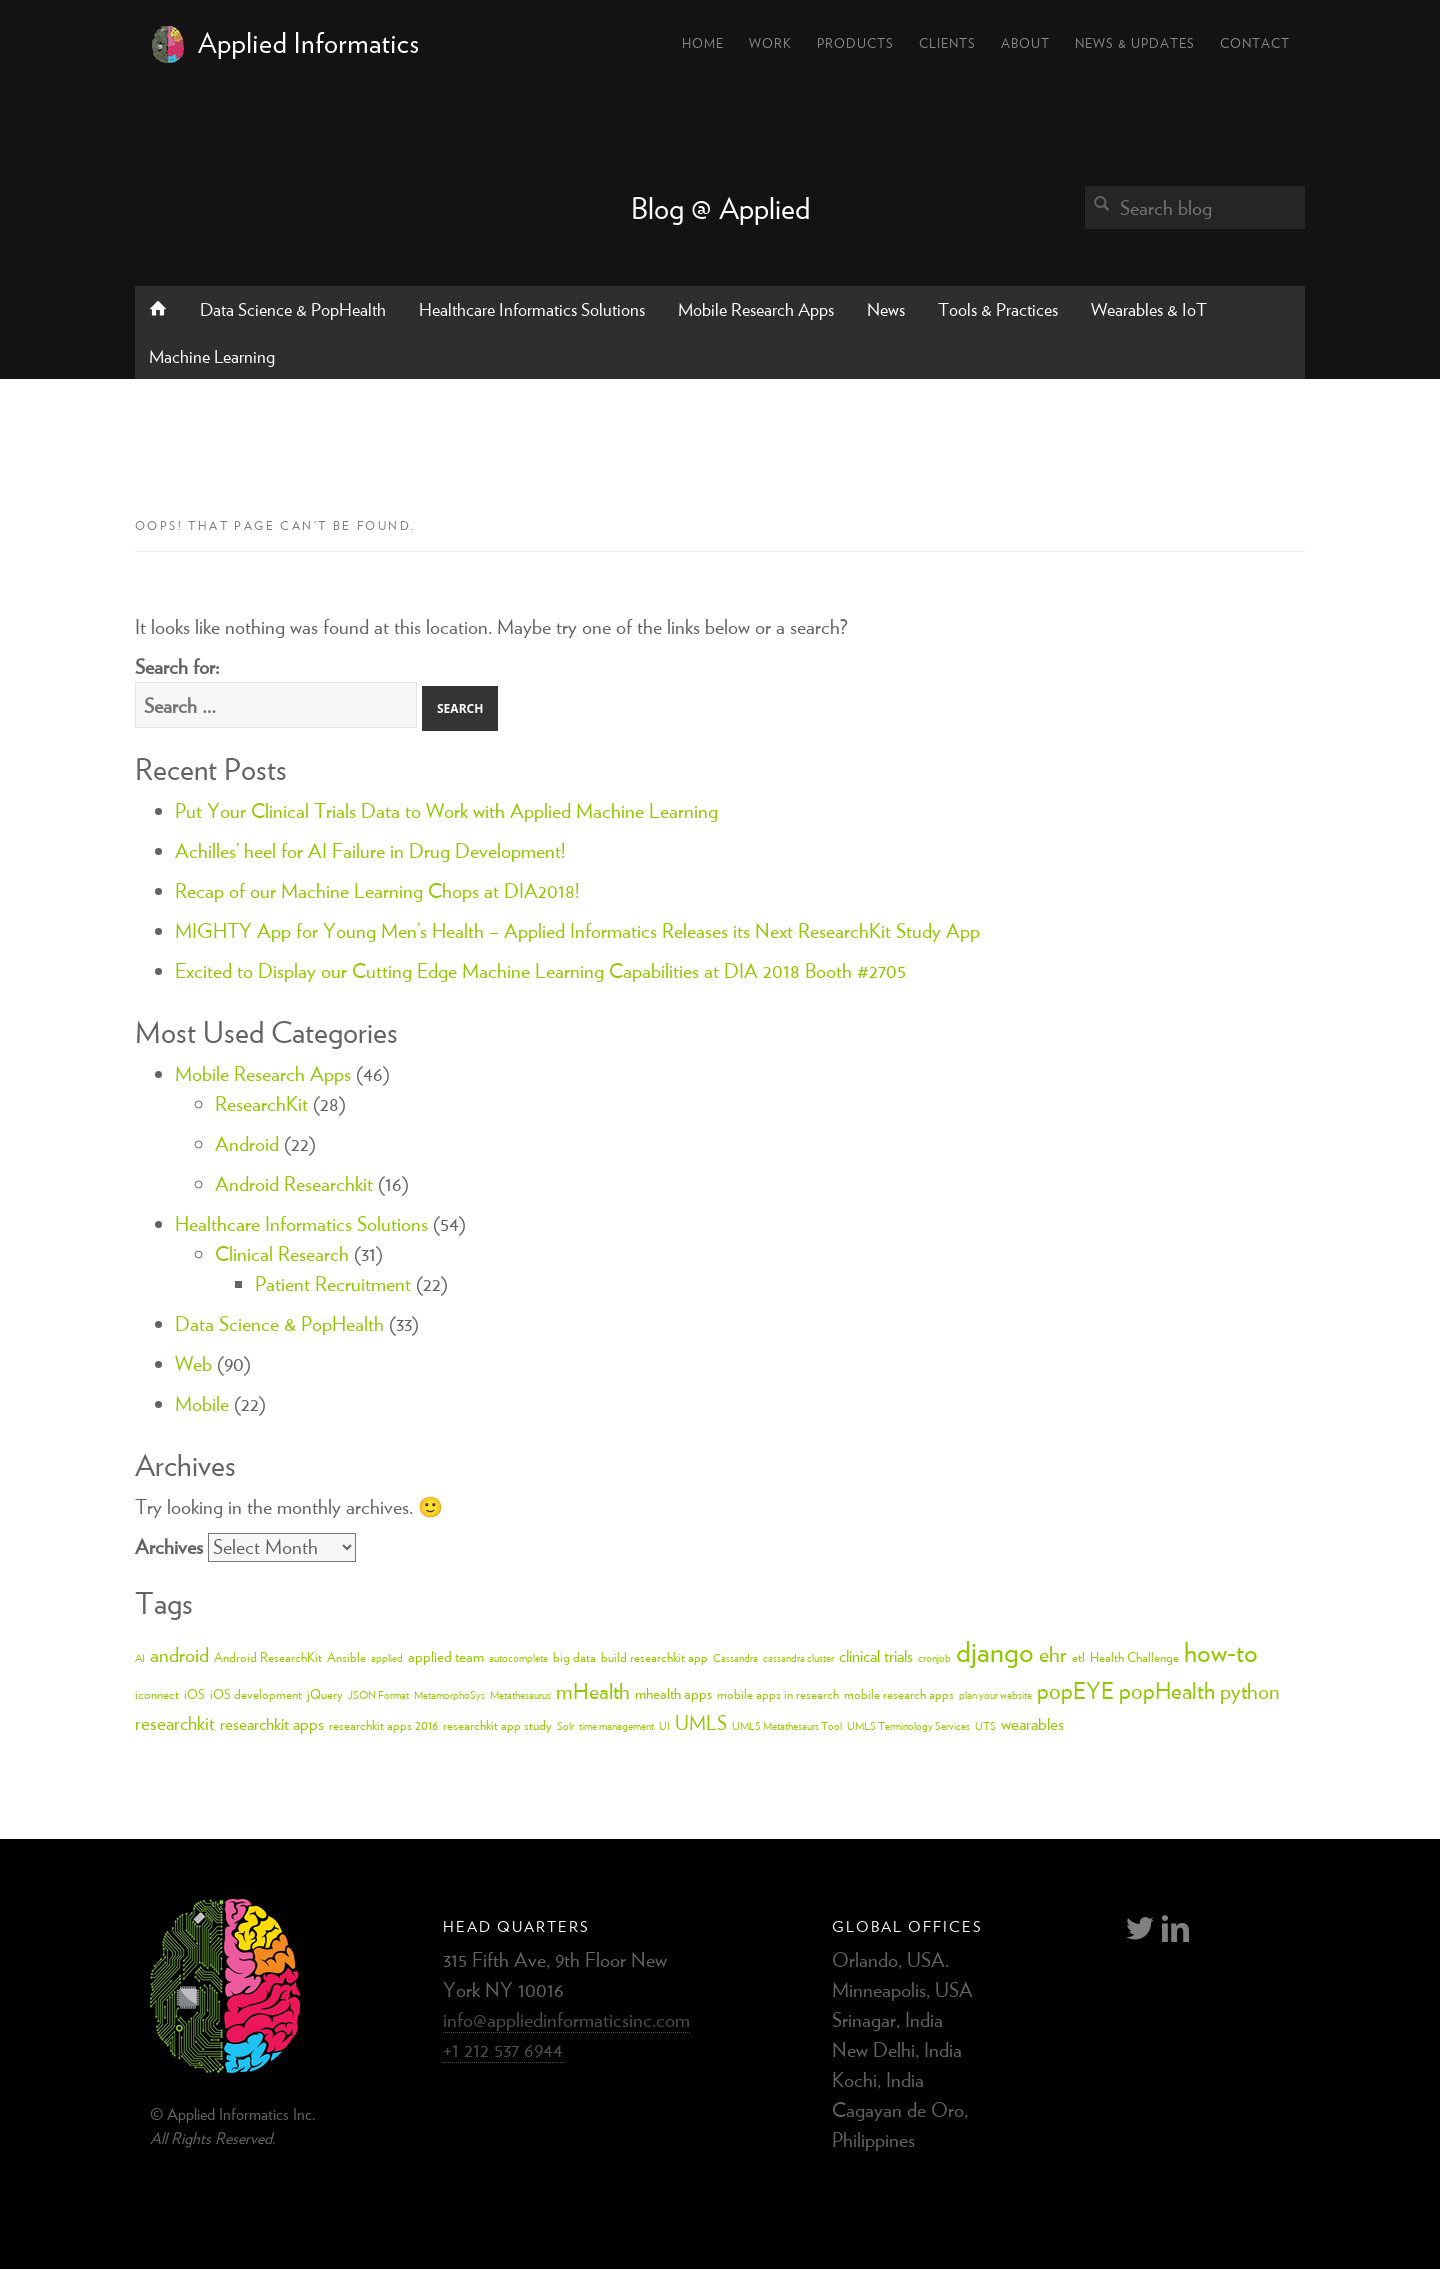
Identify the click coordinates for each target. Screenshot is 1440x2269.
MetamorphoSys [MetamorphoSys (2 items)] (449, 1695)
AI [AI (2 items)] (140, 1658)
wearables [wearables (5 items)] (1032, 1724)
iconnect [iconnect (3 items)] (157, 1694)
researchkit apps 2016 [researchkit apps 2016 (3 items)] (383, 1725)
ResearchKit (261, 1103)
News (886, 309)
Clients (947, 43)
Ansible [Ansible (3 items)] (346, 1657)
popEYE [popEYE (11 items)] (1075, 1690)
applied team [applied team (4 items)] (446, 1656)
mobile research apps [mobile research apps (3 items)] (899, 1694)
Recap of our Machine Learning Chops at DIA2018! (377, 890)
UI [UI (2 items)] (664, 1726)
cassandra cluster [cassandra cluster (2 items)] (798, 1658)
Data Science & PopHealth (293, 309)
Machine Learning (212, 356)
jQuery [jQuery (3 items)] (325, 1694)
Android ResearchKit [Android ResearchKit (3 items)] (268, 1657)
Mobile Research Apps (756, 309)
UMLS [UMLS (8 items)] (701, 1722)
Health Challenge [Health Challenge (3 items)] (1134, 1657)
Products (855, 43)
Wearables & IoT (1149, 309)
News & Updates (1135, 43)
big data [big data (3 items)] (574, 1657)
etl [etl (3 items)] (1078, 1657)
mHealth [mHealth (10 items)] (593, 1691)
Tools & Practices (998, 309)
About (1025, 43)
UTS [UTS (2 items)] (985, 1726)
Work (770, 43)
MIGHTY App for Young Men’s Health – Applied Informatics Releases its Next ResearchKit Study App (577, 930)
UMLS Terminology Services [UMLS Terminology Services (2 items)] (908, 1726)
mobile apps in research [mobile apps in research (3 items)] (778, 1694)
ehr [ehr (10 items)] (1053, 1654)
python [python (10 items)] (1250, 1691)
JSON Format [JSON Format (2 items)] (378, 1695)
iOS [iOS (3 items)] (194, 1694)
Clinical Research (282, 1253)
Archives (169, 1546)
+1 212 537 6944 (503, 2049)
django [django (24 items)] (995, 1651)
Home (703, 43)
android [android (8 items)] (179, 1654)
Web (193, 1363)
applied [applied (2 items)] (387, 1658)
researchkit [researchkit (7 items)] (175, 1723)
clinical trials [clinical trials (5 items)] (876, 1656)
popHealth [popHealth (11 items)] (1167, 1690)
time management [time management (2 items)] (616, 1726)
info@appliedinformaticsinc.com (566, 2019)
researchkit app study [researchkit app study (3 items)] (497, 1725)
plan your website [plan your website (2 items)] (995, 1695)
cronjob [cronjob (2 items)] (934, 1658)
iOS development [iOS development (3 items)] (256, 1694)
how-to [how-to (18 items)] (1221, 1652)
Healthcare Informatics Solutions (532, 309)
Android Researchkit (294, 1183)
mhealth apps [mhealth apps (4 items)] (673, 1693)
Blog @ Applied (720, 208)
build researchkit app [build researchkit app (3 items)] (654, 1657)
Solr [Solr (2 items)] (565, 1726)
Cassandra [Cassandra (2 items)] (735, 1658)
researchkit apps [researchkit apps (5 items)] (272, 1724)
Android (247, 1143)
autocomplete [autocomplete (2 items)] (518, 1658)
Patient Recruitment (333, 1283)
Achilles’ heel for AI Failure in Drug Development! (370, 850)
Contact (1255, 43)
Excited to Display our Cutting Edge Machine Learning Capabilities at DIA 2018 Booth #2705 (540, 970)
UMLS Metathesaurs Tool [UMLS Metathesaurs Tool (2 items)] (787, 1726)
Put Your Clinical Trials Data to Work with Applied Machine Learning (446, 810)
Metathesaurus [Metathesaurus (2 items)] (520, 1695)
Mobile (202, 1403)
